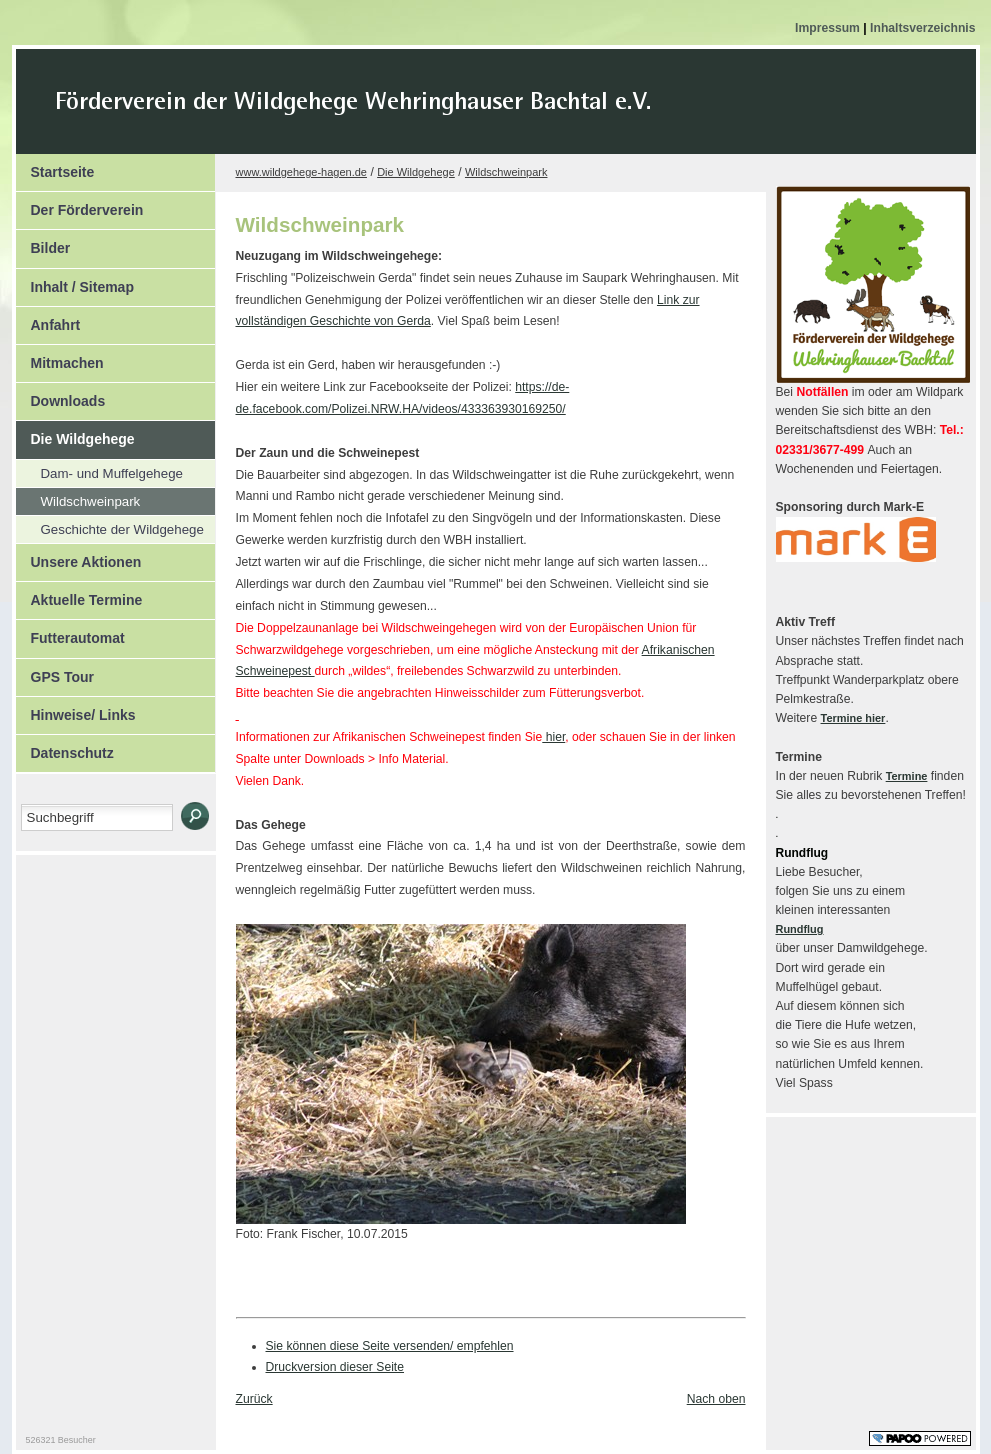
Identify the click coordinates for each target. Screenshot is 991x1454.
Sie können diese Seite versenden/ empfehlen (390, 1346)
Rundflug (800, 929)
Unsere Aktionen (79, 557)
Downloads (61, 396)
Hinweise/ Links (76, 710)
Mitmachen (60, 358)
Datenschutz (65, 748)
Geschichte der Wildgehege (110, 526)
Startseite (55, 167)
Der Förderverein (80, 205)
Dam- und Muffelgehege (99, 470)
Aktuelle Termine (79, 595)
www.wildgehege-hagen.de (301, 172)
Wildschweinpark (78, 498)
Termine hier (853, 718)
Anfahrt (48, 320)
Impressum (829, 28)
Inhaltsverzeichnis (922, 28)
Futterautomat (70, 633)
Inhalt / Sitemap (75, 282)
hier (553, 737)
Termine (907, 776)
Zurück (254, 1399)
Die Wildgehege (75, 434)
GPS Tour (55, 672)
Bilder (43, 243)
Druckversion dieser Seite (335, 1367)
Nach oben (716, 1399)
